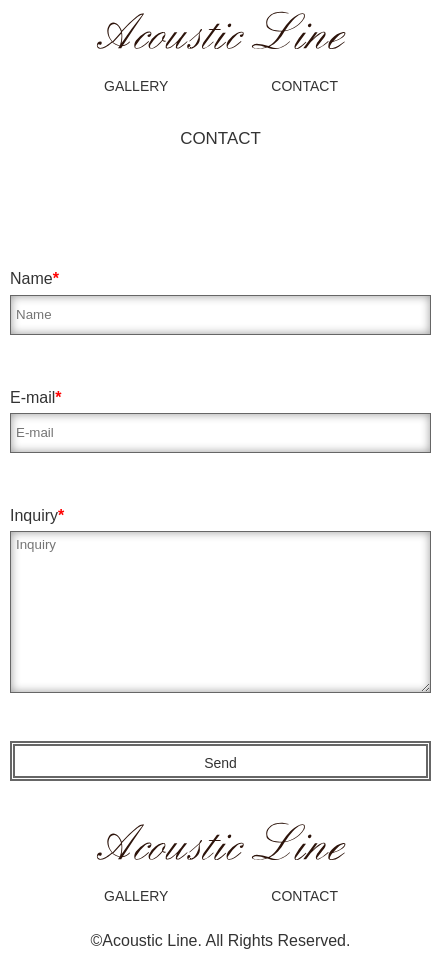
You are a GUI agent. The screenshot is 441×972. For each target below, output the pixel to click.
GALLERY (136, 86)
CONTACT (304, 86)
